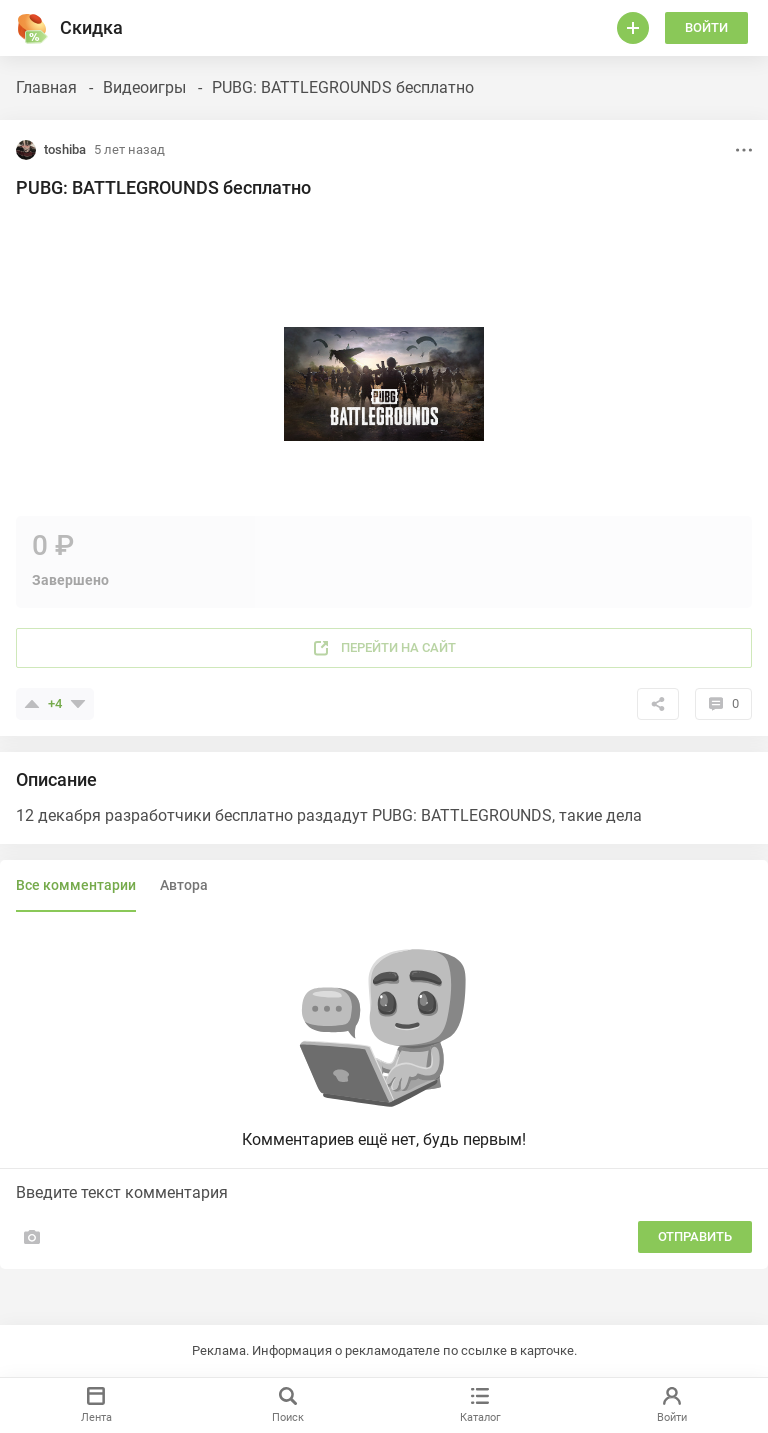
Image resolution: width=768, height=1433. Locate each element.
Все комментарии (76, 885)
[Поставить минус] (78, 704)
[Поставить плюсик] (32, 704)
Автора (184, 885)
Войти (706, 27)
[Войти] (633, 28)
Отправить (695, 1236)
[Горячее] (32, 28)
